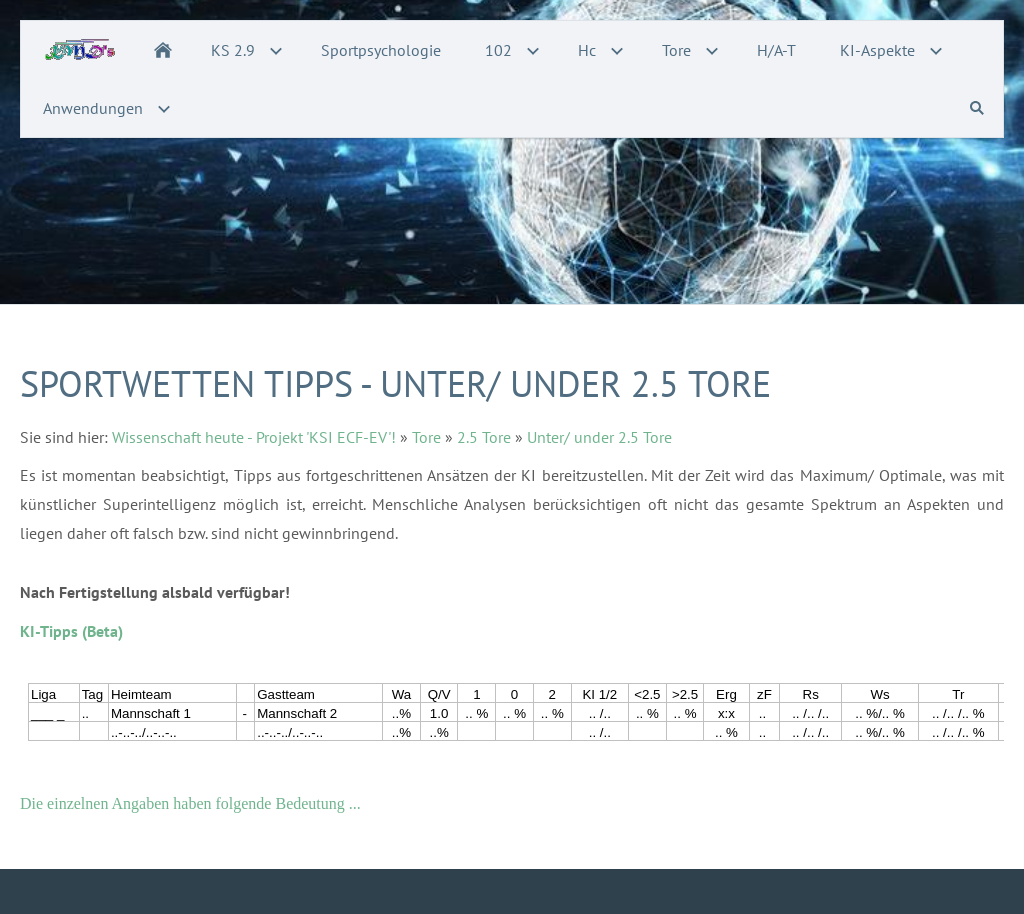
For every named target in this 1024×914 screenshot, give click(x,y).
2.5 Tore (484, 437)
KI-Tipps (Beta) (71, 631)
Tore (426, 437)
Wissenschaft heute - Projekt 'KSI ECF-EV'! (254, 437)
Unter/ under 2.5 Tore (599, 437)
